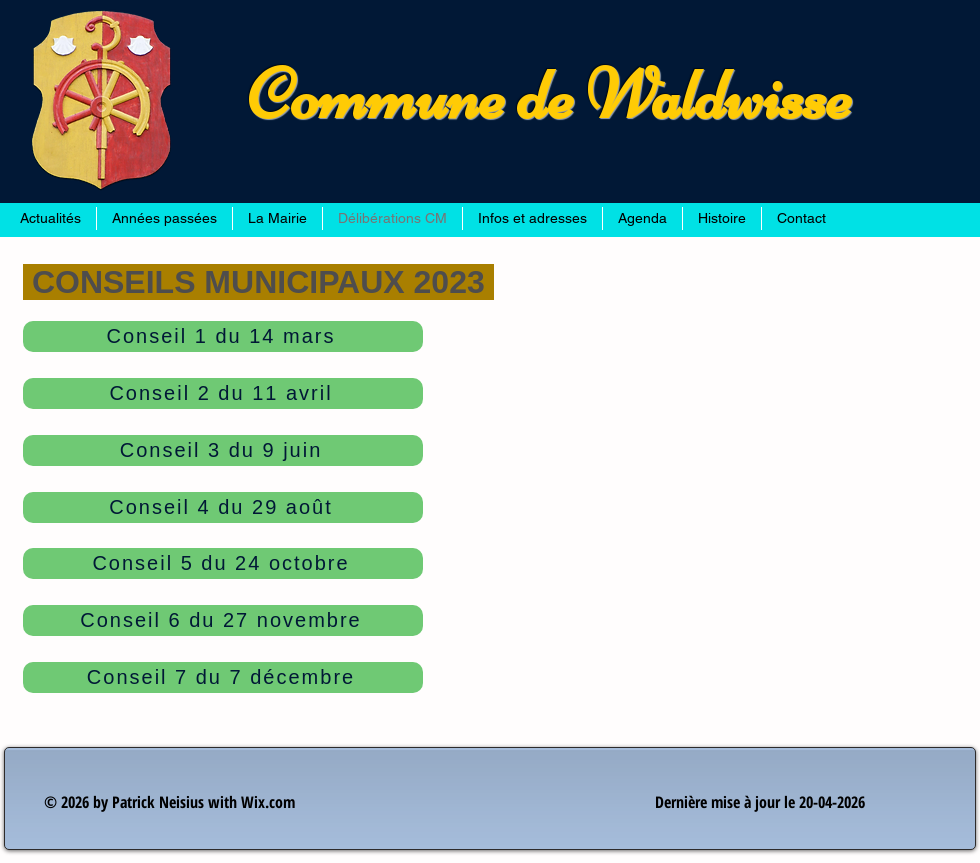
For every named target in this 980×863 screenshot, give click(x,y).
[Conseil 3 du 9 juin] (223, 450)
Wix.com (268, 802)
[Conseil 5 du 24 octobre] (223, 563)
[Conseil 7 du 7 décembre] (223, 677)
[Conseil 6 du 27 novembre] (223, 620)
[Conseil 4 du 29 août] (223, 507)
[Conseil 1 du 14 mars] (223, 336)
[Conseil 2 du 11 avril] (223, 393)
